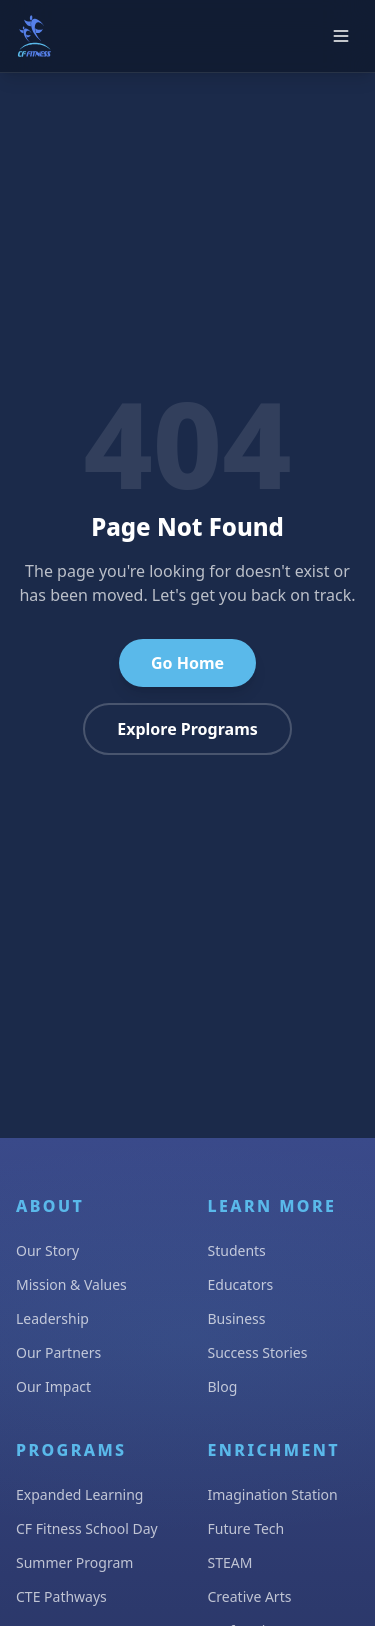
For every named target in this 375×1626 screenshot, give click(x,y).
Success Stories (258, 1352)
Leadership (52, 1318)
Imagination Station (273, 1494)
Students (237, 1250)
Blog (223, 1386)
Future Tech (246, 1528)
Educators (241, 1284)
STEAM (230, 1562)
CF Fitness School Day (87, 1528)
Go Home (187, 663)
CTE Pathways (61, 1596)
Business (237, 1318)
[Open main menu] (341, 36)
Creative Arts (250, 1596)
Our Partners (58, 1352)
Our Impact (53, 1386)
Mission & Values (71, 1284)
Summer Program (74, 1562)
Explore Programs (187, 729)
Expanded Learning (79, 1494)
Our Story (47, 1250)
